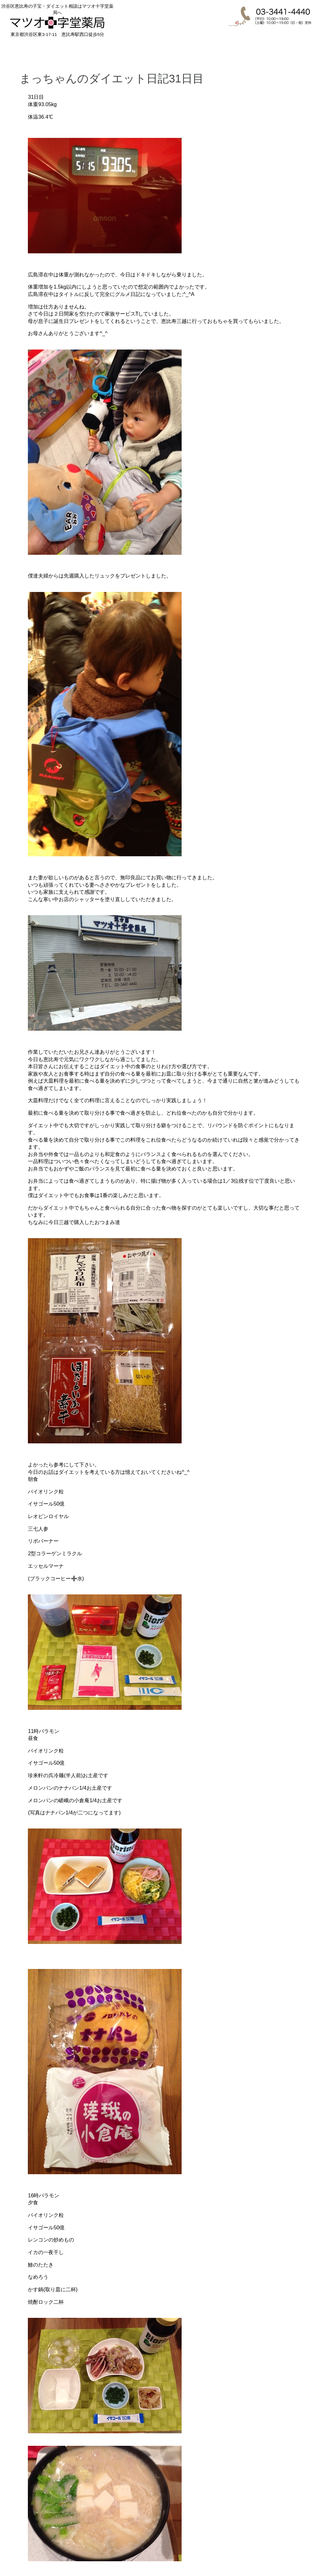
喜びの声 (209, 48)
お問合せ (302, 48)
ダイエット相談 (117, 48)
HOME (23, 48)
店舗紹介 (256, 48)
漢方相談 (163, 48)
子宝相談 (70, 48)
